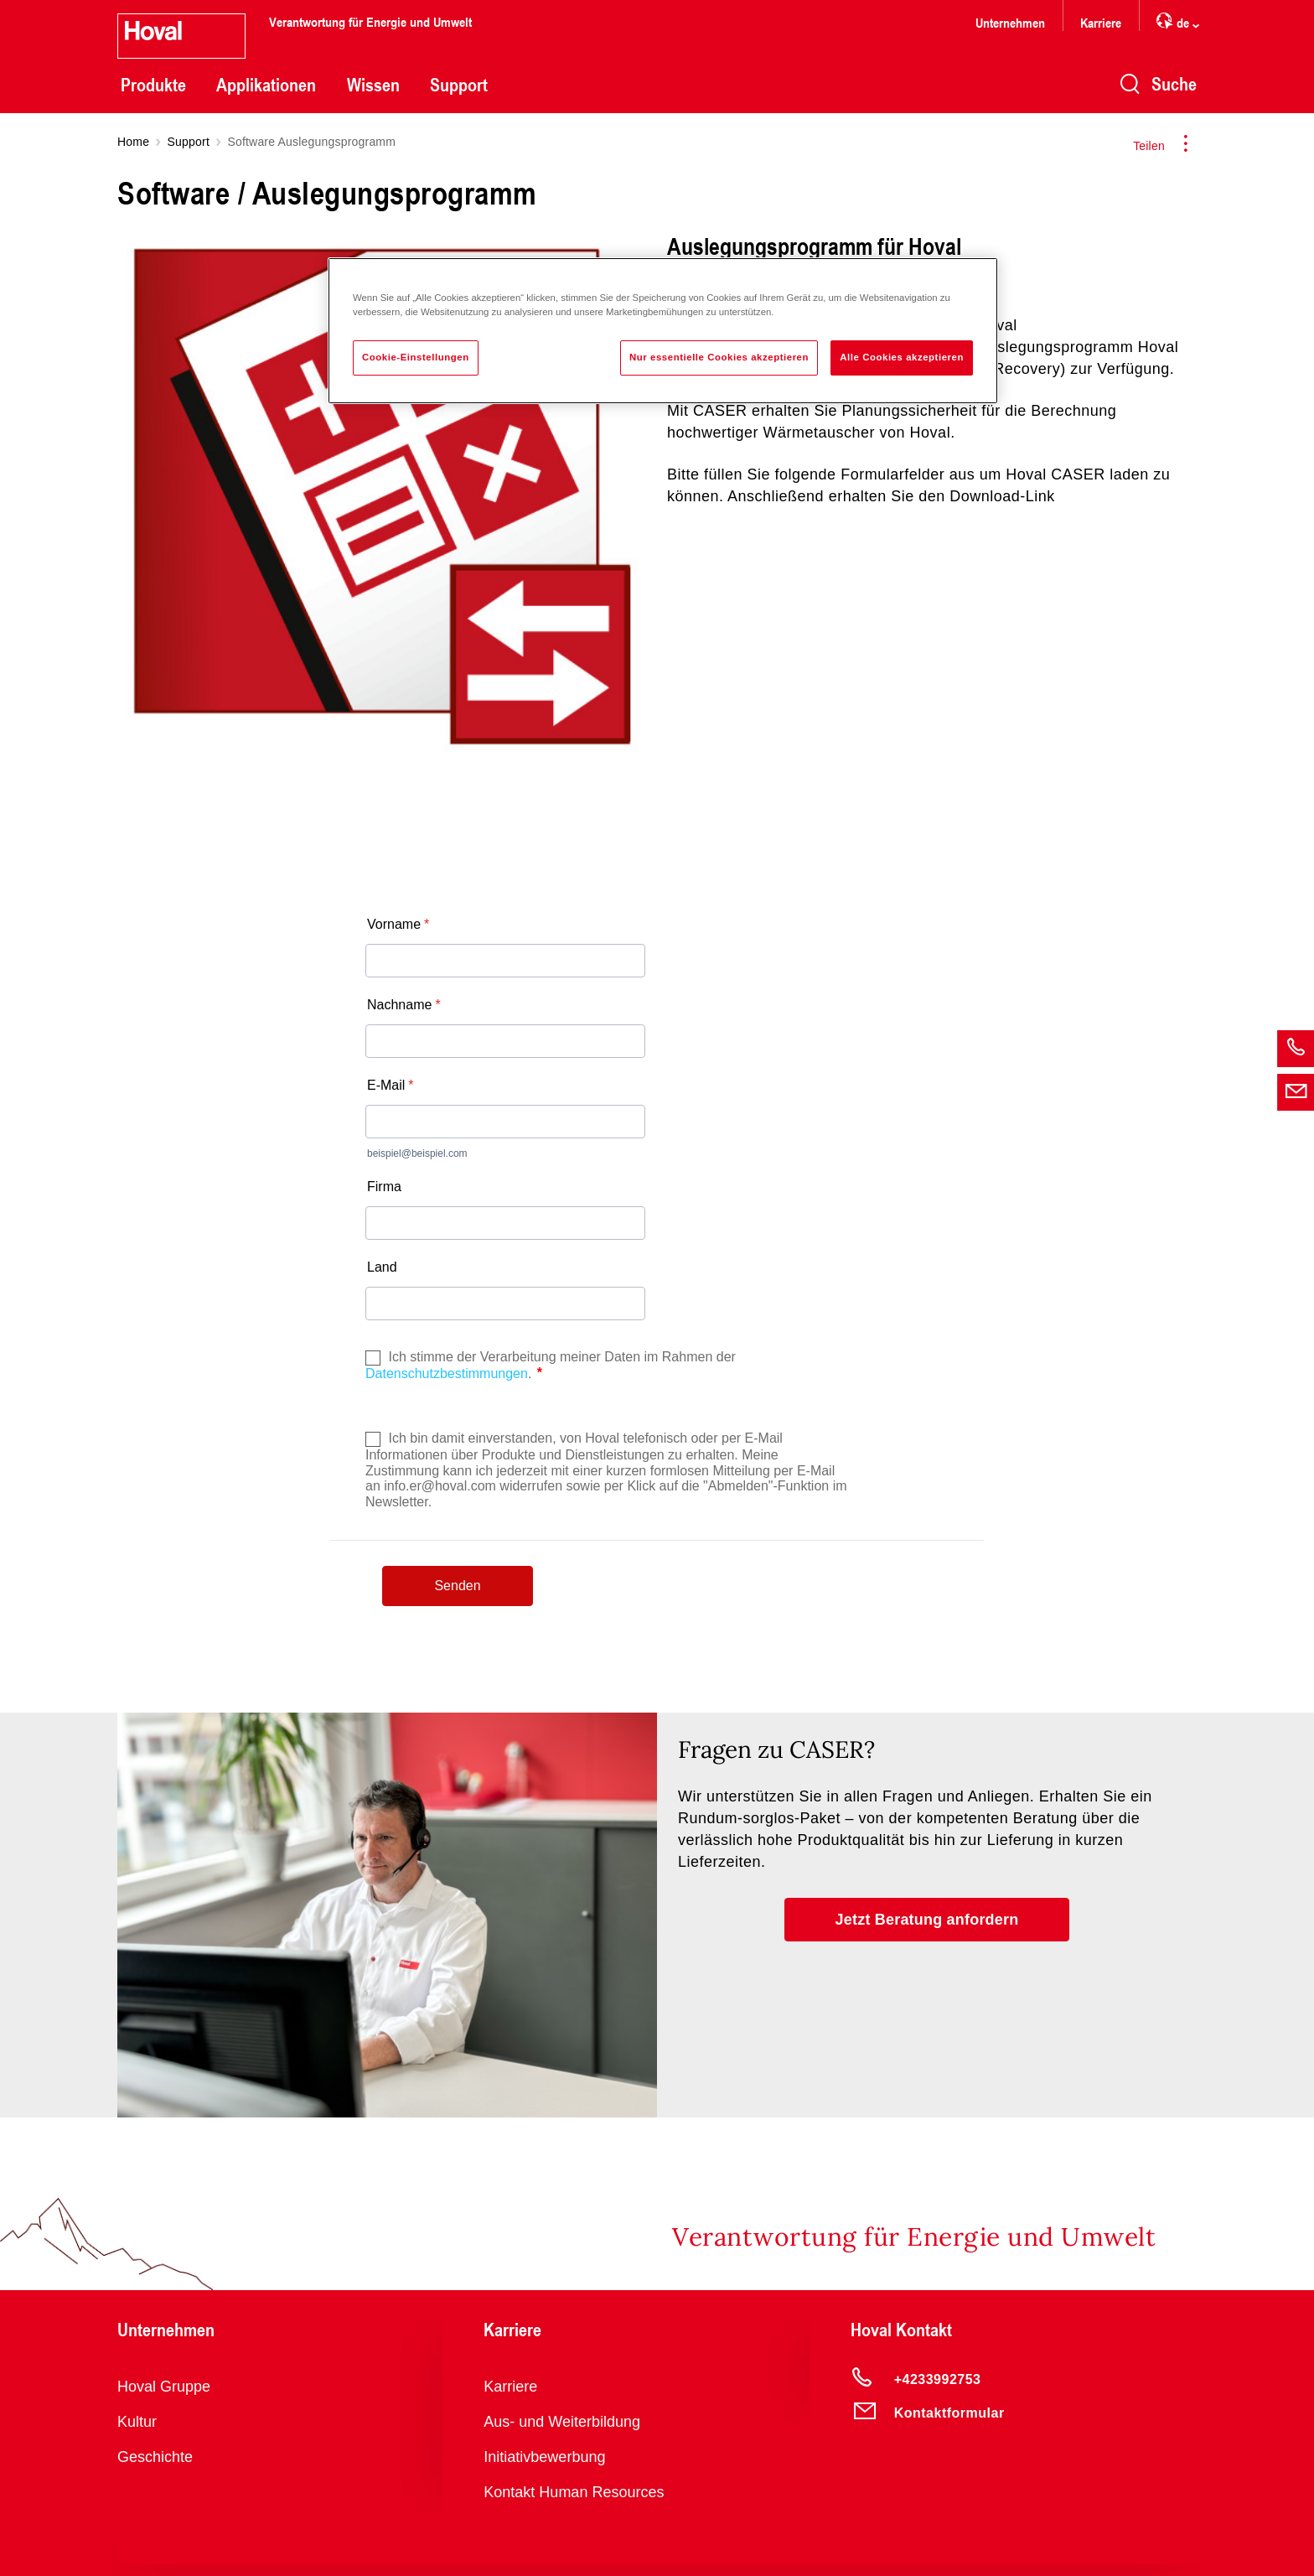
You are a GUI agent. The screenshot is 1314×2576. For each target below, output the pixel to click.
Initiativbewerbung (544, 2457)
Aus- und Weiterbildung (562, 2421)
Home (133, 141)
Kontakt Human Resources (574, 2492)
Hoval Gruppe (163, 2386)
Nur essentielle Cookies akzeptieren (719, 357)
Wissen (373, 84)
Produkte (153, 84)
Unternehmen (1010, 22)
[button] (927, 1919)
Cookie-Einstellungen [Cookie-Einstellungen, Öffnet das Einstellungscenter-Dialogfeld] (415, 357)
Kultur (137, 2421)
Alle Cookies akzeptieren (902, 357)
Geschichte (155, 2457)
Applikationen (266, 84)
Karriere (1100, 22)
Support (459, 84)
